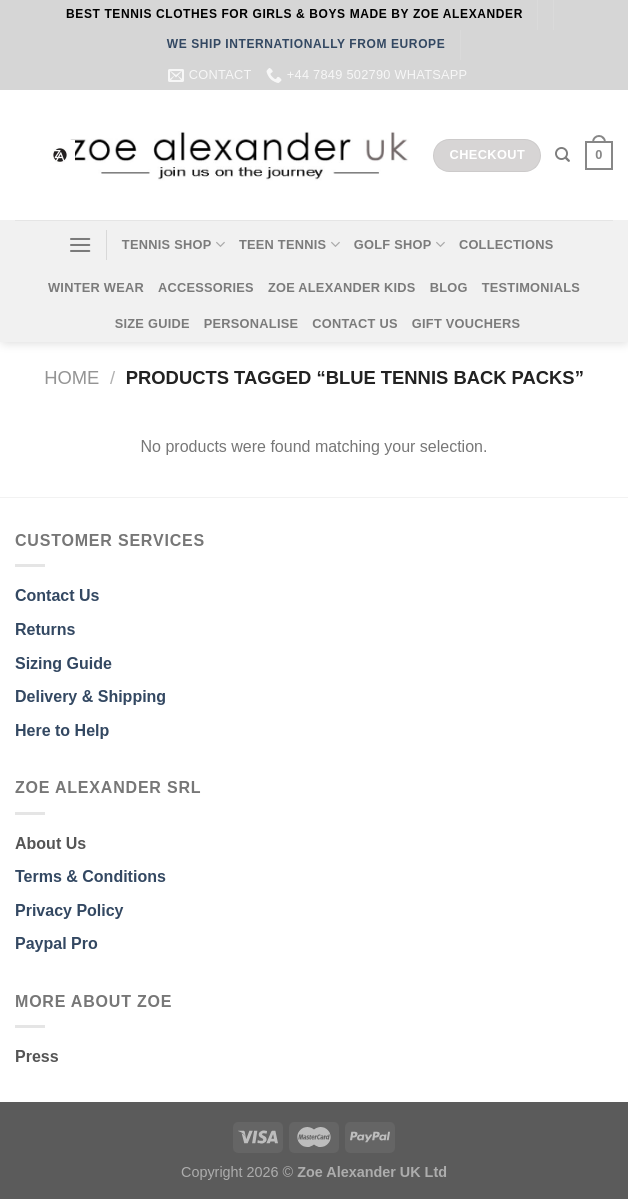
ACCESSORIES (206, 287)
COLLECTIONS (506, 244)
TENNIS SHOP (173, 244)
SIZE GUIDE (152, 323)
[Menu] (80, 244)
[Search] (562, 155)
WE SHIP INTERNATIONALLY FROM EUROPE (306, 44)
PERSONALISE (251, 323)
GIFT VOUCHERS (466, 323)
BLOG (449, 287)
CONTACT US (355, 323)
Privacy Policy (69, 910)
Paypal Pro (56, 943)
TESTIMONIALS (531, 287)
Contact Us (57, 595)
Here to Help (62, 730)
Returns (45, 629)
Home (71, 377)
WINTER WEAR (96, 287)
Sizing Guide (63, 663)
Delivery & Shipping (90, 696)
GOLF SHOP (399, 244)
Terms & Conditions (90, 876)
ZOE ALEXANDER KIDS (342, 287)
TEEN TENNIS (289, 244)
